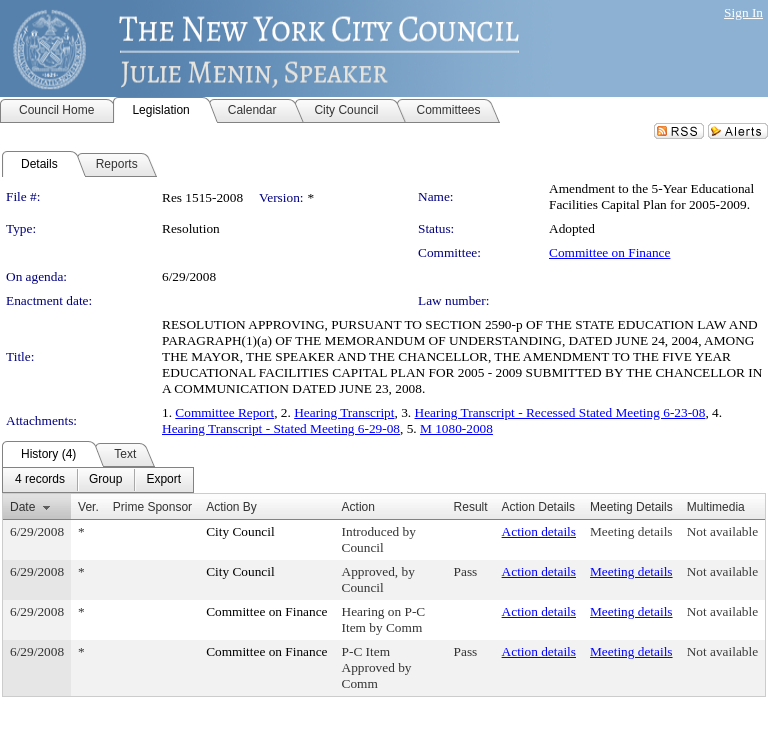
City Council (240, 531)
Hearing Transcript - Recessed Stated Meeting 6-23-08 (560, 412)
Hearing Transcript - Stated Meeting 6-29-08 (281, 428)
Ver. (88, 507)
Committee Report (224, 412)
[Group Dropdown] (105, 480)
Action (358, 507)
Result (471, 507)
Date (22, 507)
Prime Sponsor (152, 507)
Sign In (743, 12)
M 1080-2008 (456, 428)
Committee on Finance (609, 252)
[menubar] (98, 480)
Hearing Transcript (344, 412)
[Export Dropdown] (163, 480)
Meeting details (631, 531)
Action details (539, 531)
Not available (722, 531)
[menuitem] (40, 480)
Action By (231, 507)
